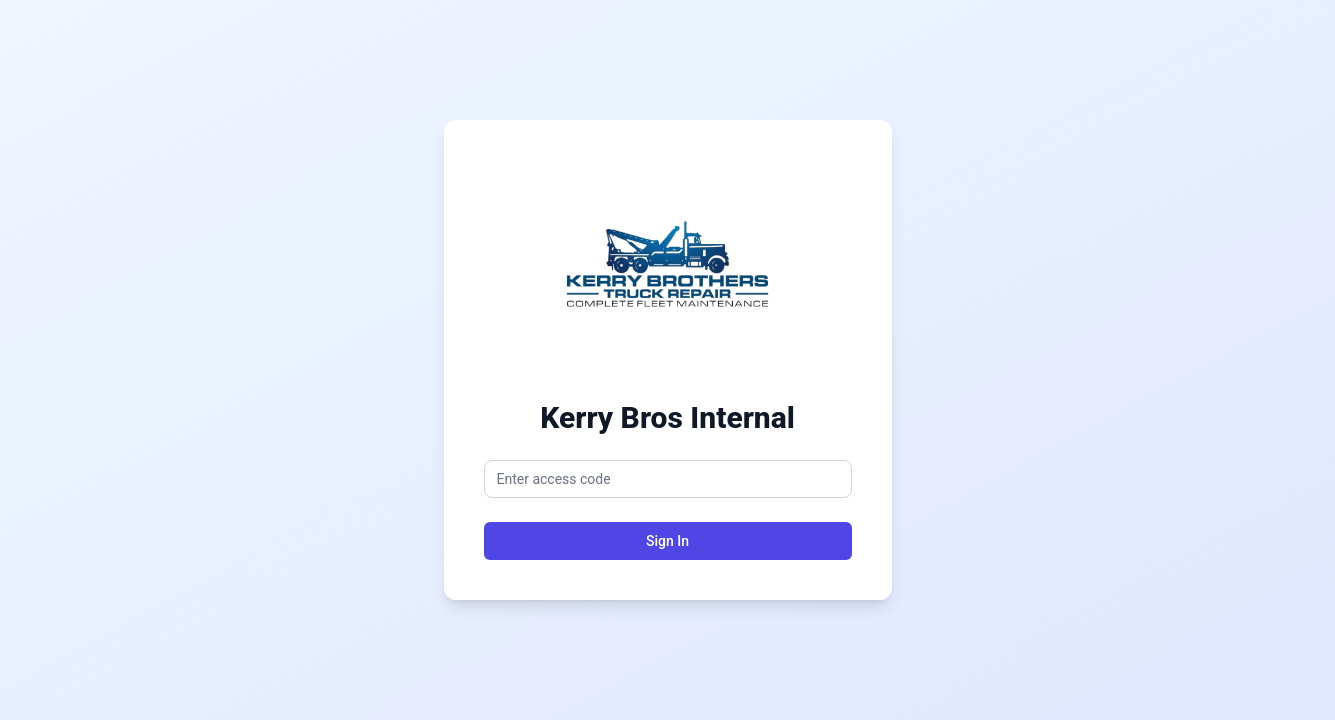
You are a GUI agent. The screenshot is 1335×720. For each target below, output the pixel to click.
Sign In (667, 541)
